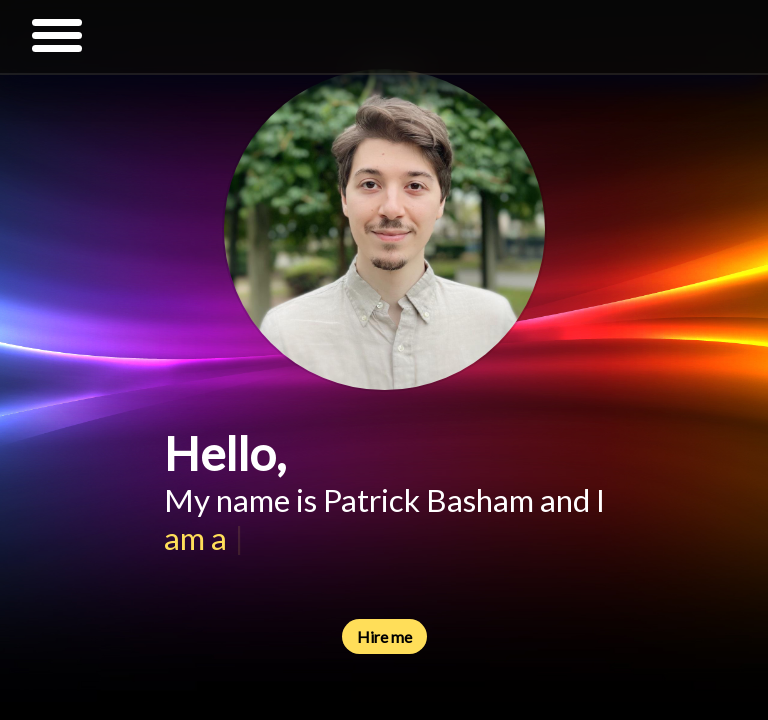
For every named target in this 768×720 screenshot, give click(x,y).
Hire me (384, 636)
